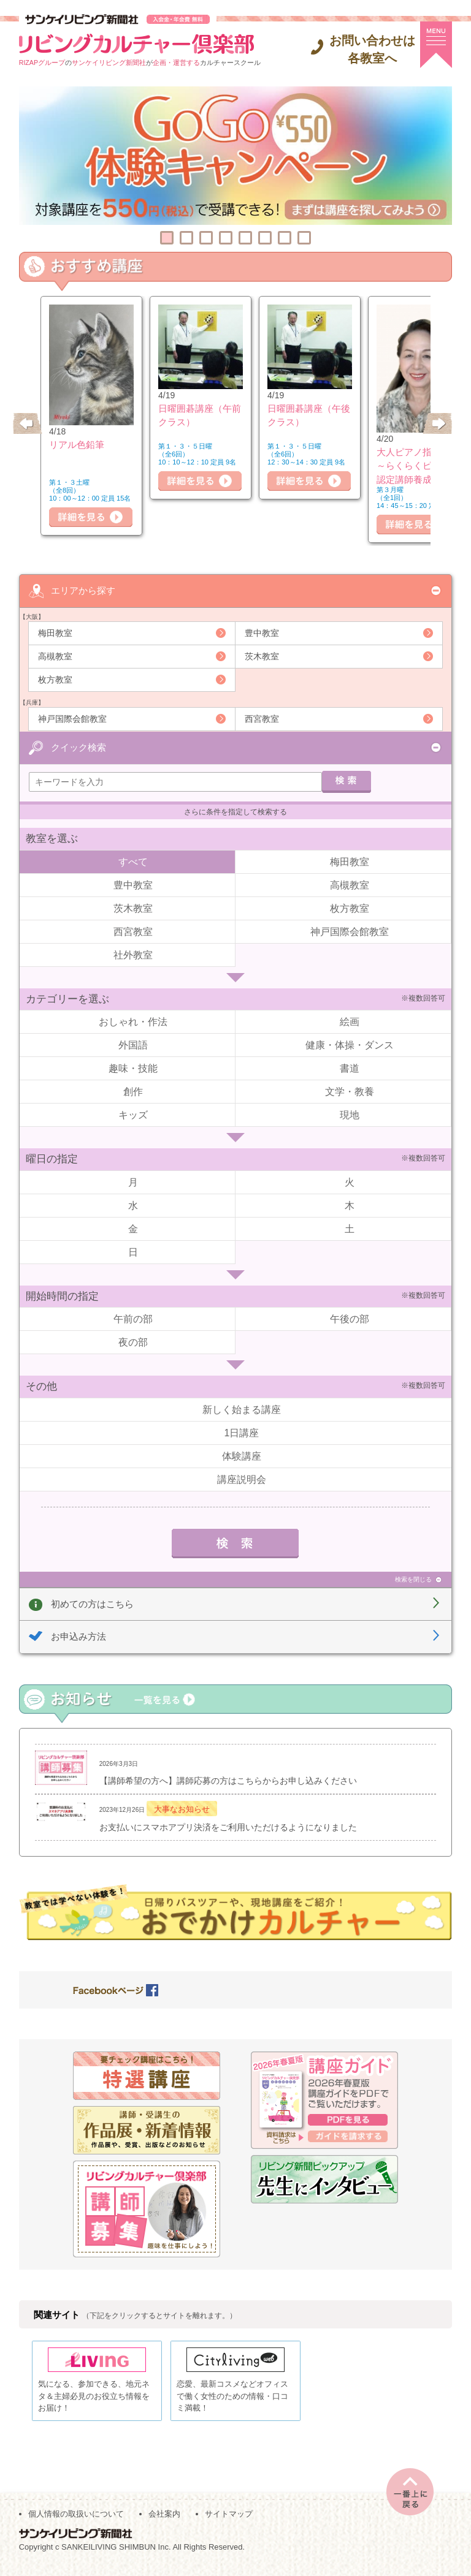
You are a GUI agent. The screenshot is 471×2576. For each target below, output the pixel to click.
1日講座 (241, 1431)
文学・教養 (349, 1090)
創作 (133, 1090)
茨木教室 (262, 656)
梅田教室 (55, 632)
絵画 (349, 1020)
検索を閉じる (413, 1577)
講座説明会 (241, 1477)
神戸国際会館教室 (72, 718)
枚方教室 (55, 679)
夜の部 (133, 1341)
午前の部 (133, 1318)
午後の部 (349, 1318)
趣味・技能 (133, 1067)
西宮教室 (262, 718)
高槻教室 (55, 656)
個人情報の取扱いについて (76, 2521)
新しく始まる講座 (241, 1408)
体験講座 (241, 1454)
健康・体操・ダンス (349, 1044)
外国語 (133, 1044)
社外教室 (133, 953)
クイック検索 (78, 745)
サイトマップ (229, 2521)
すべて (133, 860)
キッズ (133, 1113)
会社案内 (164, 2521)
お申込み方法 (78, 1635)
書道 (349, 1067)
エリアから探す (83, 590)
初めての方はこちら (92, 1602)
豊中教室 (262, 632)
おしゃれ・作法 (133, 1020)
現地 (349, 1113)
